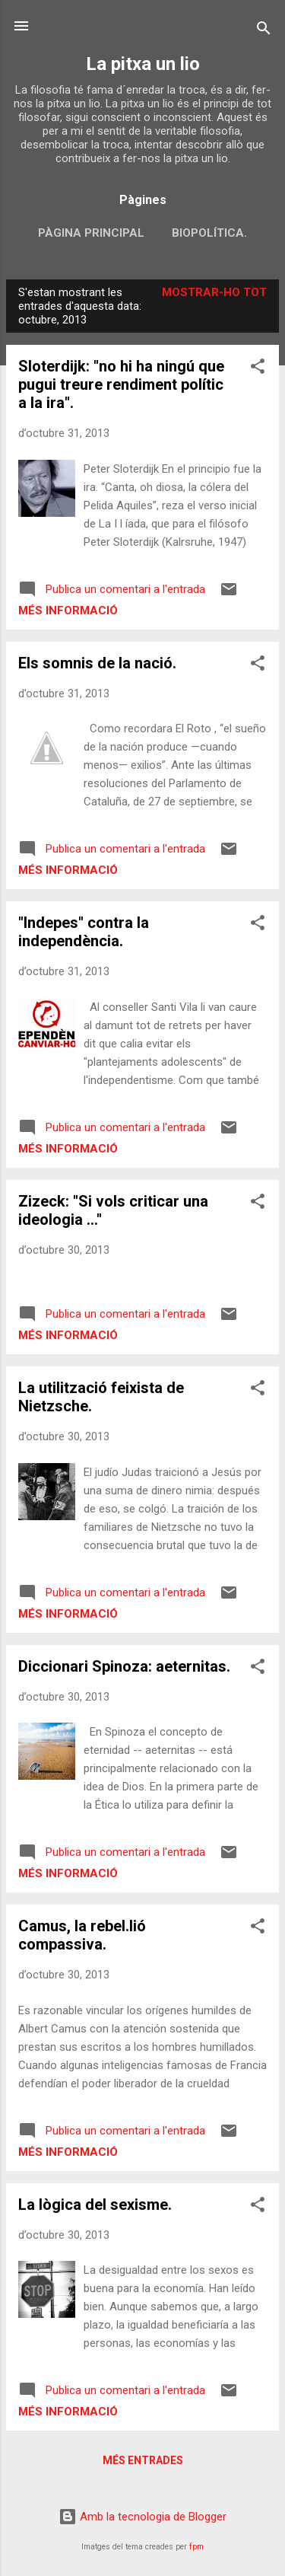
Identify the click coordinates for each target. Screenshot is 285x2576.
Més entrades (143, 2460)
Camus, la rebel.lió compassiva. (82, 1935)
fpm (196, 2547)
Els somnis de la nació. (97, 663)
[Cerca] (264, 31)
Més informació (68, 610)
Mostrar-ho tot (214, 292)
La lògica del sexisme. (95, 2204)
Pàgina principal (91, 233)
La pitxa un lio (143, 64)
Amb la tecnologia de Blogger (142, 2516)
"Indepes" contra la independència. (83, 931)
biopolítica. (209, 233)
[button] (258, 369)
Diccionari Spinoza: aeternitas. (124, 1666)
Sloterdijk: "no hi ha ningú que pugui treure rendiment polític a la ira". (121, 384)
